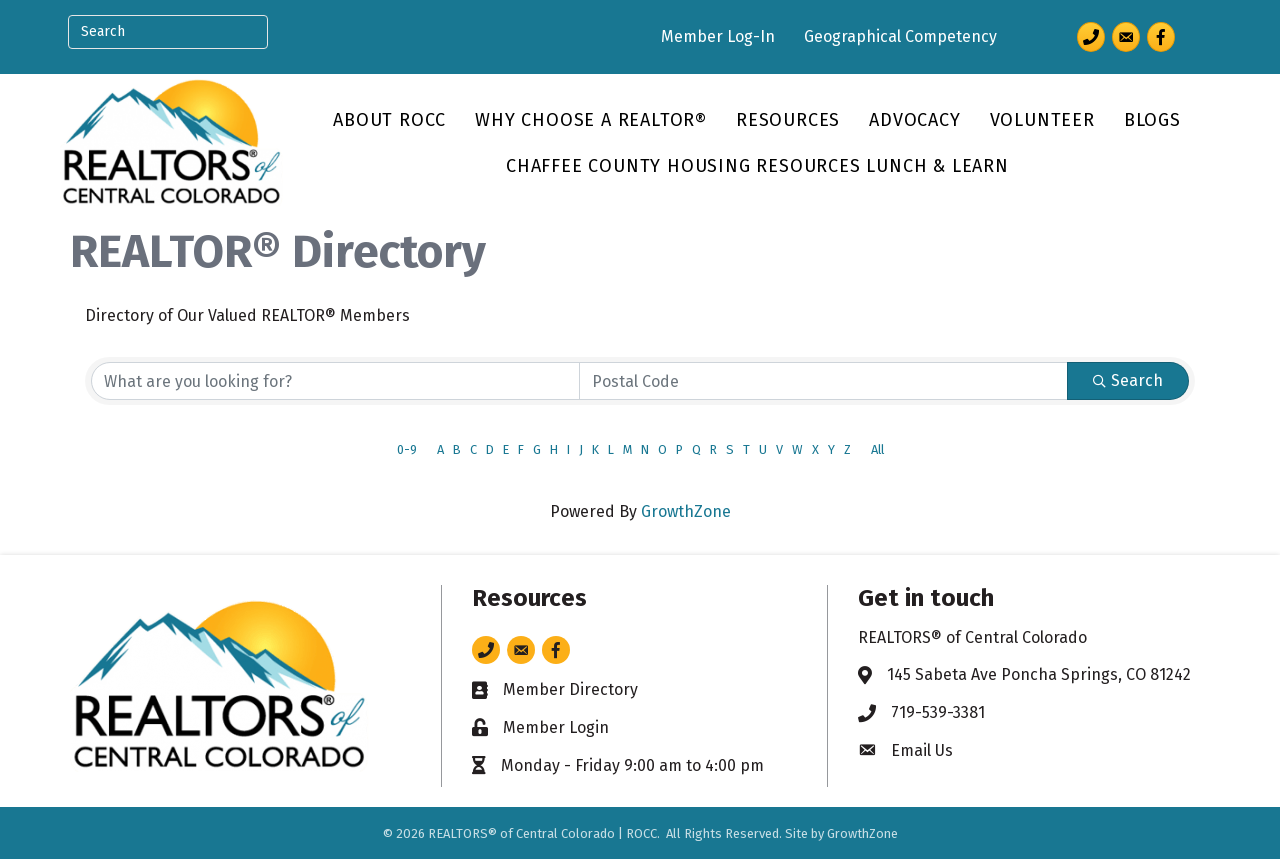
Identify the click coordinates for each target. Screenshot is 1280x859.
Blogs (1152, 120)
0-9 (407, 449)
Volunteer (1042, 120)
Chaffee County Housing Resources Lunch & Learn (757, 166)
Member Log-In (718, 36)
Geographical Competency (900, 36)
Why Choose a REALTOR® (591, 120)
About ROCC (389, 120)
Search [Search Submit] (1128, 380)
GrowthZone (686, 511)
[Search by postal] (823, 381)
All (877, 449)
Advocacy (914, 120)
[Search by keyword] (335, 381)
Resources (788, 120)
